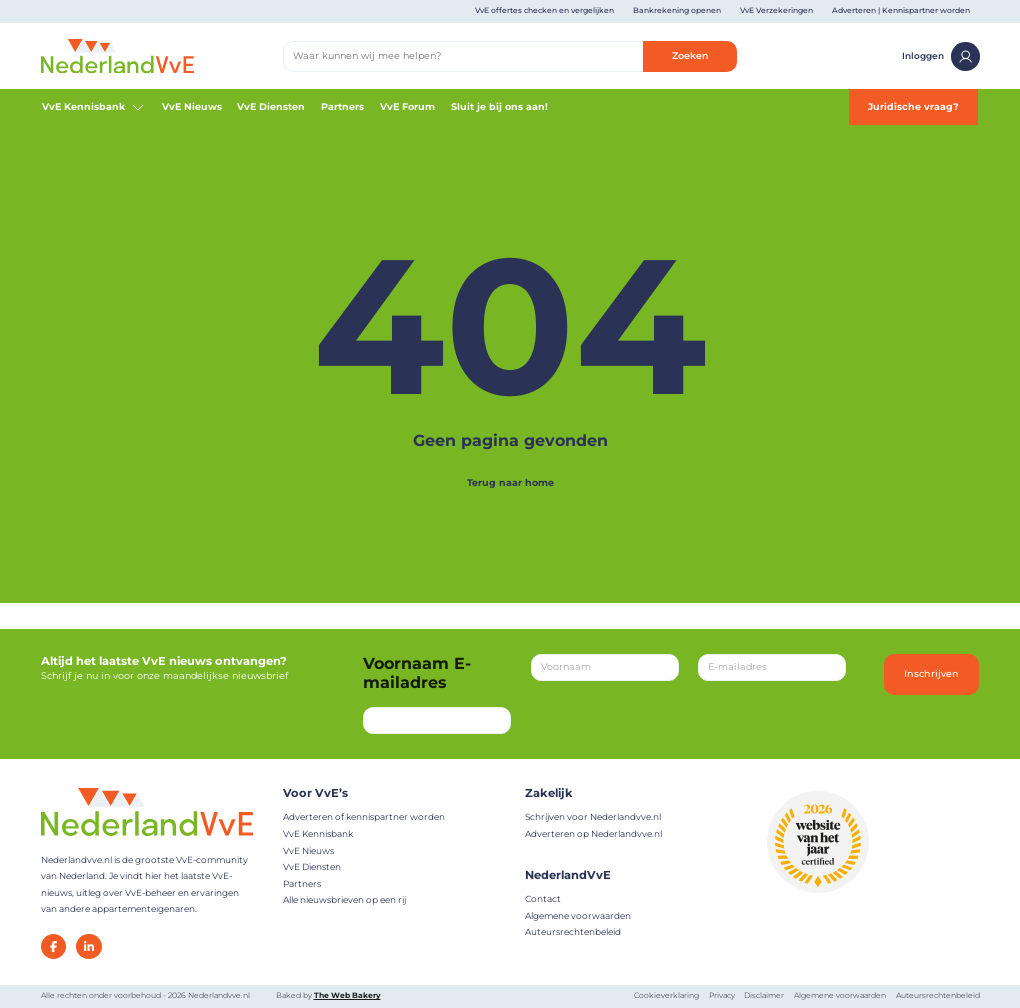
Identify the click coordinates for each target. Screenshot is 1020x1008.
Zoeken (690, 55)
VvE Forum (407, 106)
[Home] (117, 55)
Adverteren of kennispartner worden (364, 816)
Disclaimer (764, 995)
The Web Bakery (347, 995)
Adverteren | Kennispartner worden (901, 10)
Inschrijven (931, 673)
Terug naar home (510, 482)
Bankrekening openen (677, 10)
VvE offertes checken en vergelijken (544, 10)
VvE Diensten (271, 106)
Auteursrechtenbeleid (573, 931)
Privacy (722, 995)
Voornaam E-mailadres (417, 673)
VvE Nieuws (192, 106)
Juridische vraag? (913, 106)
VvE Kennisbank (94, 107)
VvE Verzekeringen (776, 10)
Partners (342, 106)
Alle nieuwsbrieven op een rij (344, 899)
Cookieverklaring (666, 995)
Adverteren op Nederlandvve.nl (593, 833)
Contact (543, 898)
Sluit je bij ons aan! (499, 106)
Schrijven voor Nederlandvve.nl (593, 816)
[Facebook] (54, 947)
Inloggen (940, 56)
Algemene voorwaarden (578, 915)
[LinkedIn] (89, 947)
